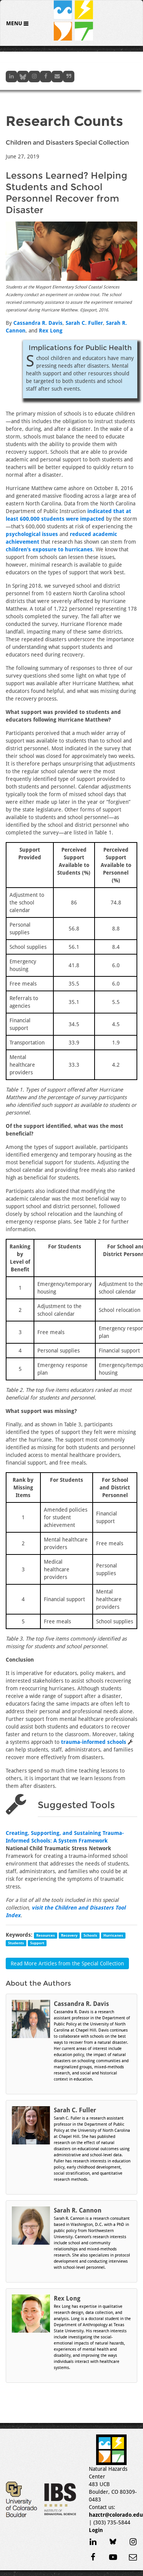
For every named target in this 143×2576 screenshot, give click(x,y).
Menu (15, 23)
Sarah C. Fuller (84, 323)
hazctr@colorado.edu (116, 2515)
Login (96, 2530)
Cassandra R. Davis (38, 323)
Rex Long (51, 330)
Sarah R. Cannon (77, 2210)
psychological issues (32, 534)
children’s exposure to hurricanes (49, 549)
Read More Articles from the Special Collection (67, 1963)
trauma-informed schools (93, 1742)
